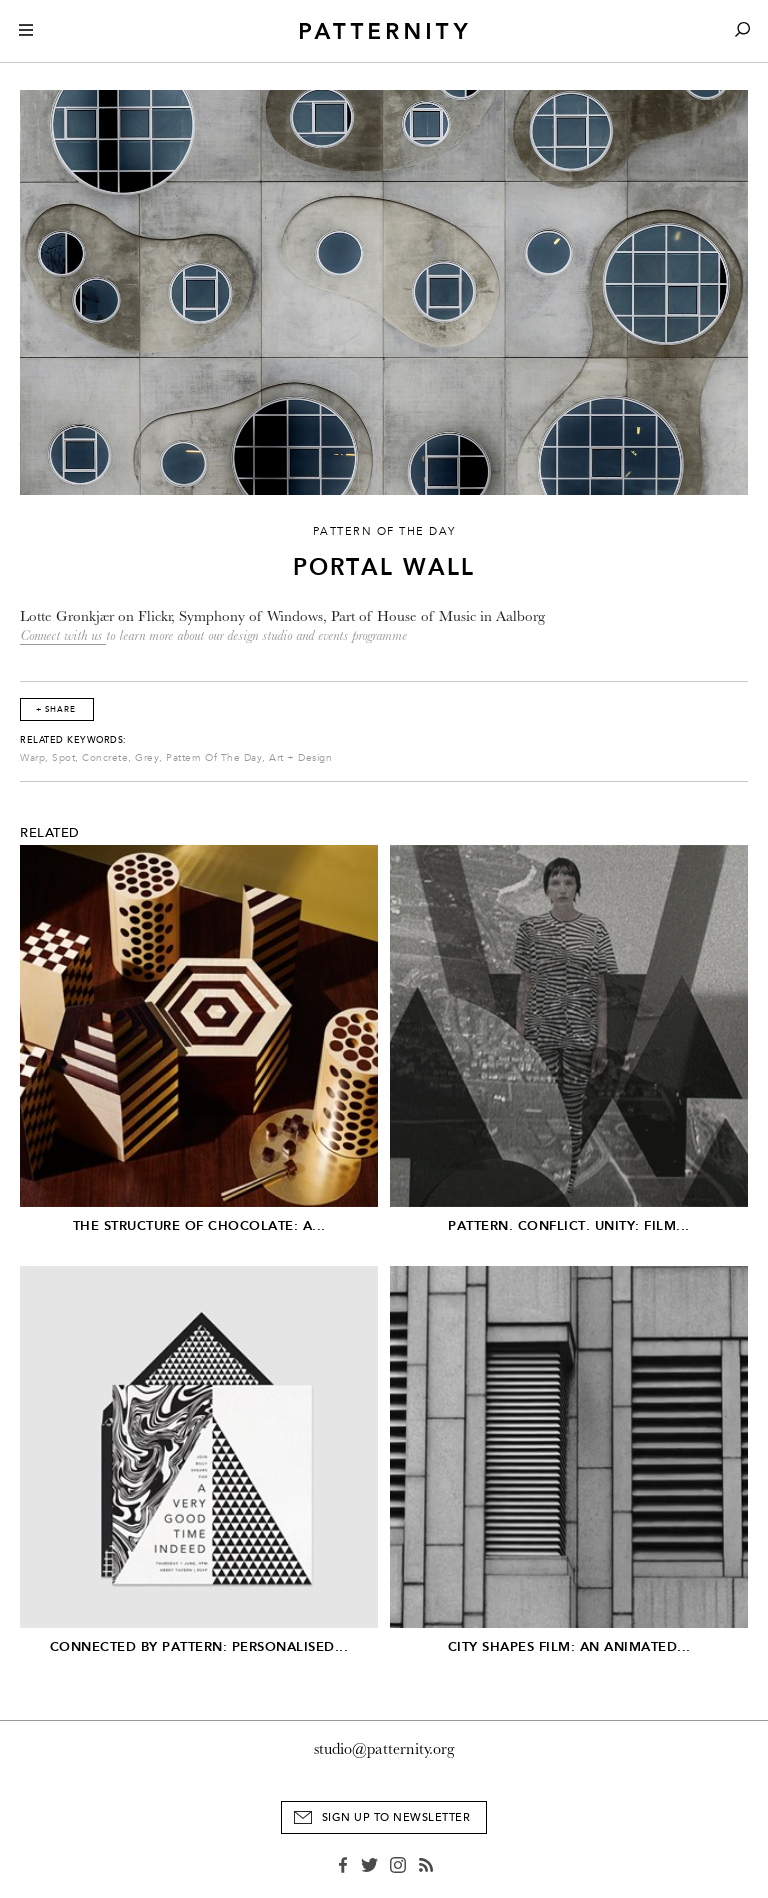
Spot (63, 758)
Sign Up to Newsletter (396, 1817)
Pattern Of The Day (214, 758)
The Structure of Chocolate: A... (199, 1225)
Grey (147, 758)
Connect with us (63, 635)
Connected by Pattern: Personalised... (199, 1646)
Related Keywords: (73, 740)
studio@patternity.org (384, 1749)
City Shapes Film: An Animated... (569, 1646)
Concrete (105, 758)
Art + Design (300, 758)
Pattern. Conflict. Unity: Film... (569, 1225)
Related (50, 833)
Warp (32, 758)
